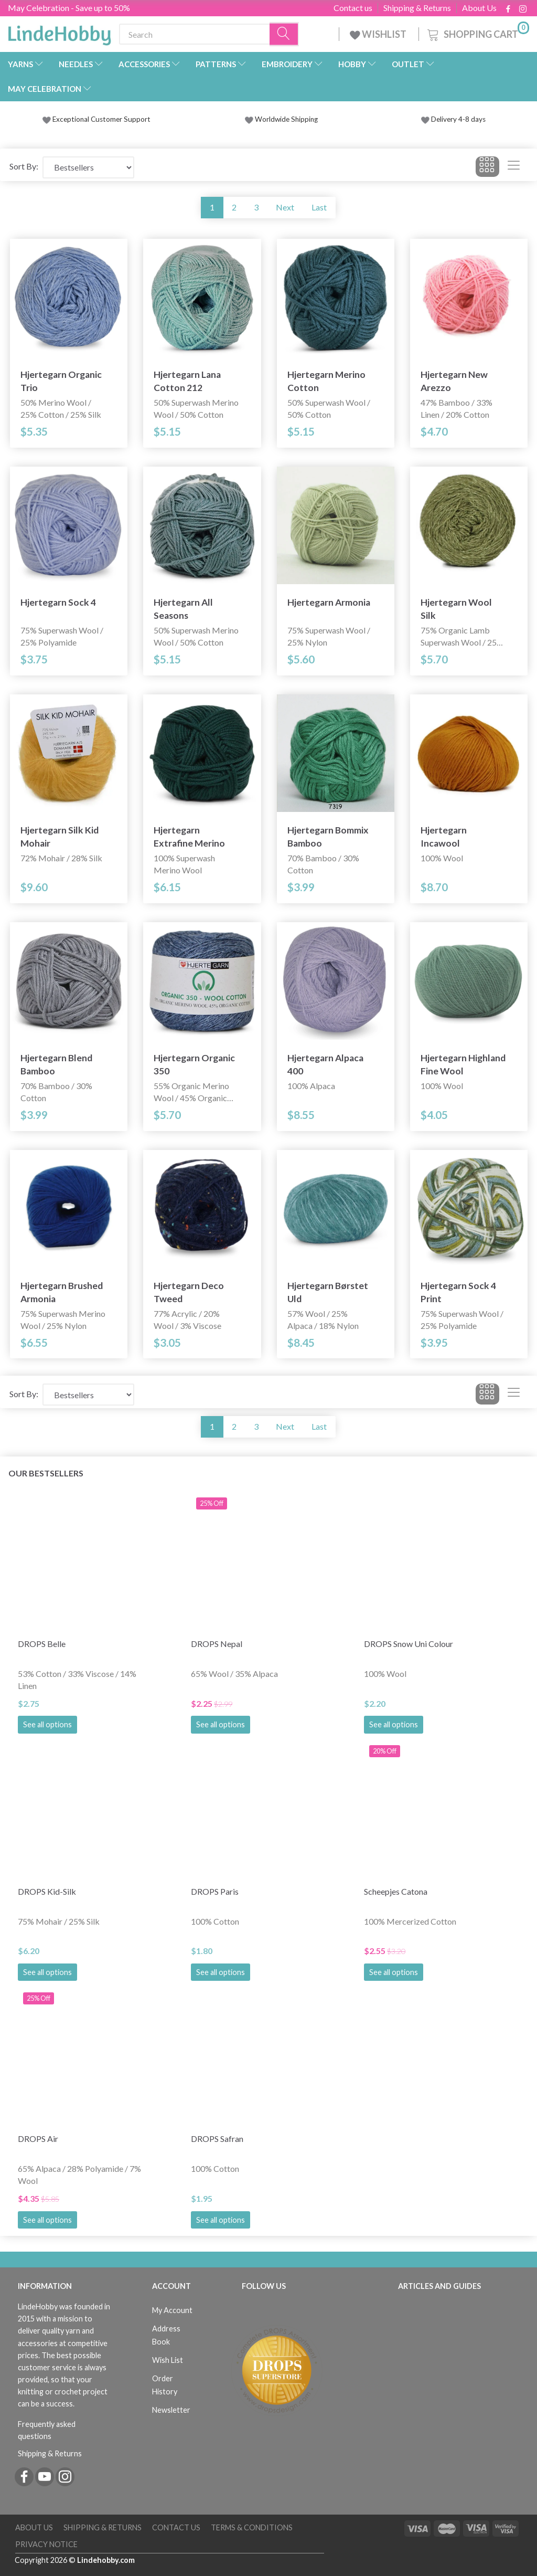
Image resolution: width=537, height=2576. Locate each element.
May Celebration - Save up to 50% (69, 8)
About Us (479, 8)
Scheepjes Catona (395, 1891)
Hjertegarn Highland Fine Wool (463, 1064)
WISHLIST (379, 34)
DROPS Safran (217, 2139)
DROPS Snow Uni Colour (408, 1644)
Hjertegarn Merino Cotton (326, 381)
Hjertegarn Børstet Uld (327, 1292)
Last (319, 207)
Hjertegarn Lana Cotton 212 (187, 381)
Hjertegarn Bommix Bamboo (328, 837)
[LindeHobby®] (59, 32)
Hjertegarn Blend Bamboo (56, 1064)
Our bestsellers (45, 1473)
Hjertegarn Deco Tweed (189, 1292)
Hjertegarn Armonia (328, 602)
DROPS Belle (42, 1644)
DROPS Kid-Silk (47, 1891)
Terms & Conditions (252, 2527)
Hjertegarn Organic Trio (61, 381)
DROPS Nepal (216, 1644)
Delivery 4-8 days (453, 119)
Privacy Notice (46, 2544)
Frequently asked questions (47, 2430)
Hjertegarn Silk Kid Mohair (59, 837)
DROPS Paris (215, 1891)
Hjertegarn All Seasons (183, 609)
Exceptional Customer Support (101, 119)
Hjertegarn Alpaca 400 (325, 1064)
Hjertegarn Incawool (444, 837)
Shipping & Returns (417, 8)
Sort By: (23, 166)
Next (285, 207)
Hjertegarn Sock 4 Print (458, 1292)
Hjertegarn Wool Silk (456, 609)
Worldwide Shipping (281, 119)
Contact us (353, 8)
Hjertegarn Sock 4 (58, 602)
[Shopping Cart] (477, 33)
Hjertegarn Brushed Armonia (61, 1292)
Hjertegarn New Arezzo (454, 381)
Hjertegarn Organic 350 (194, 1064)
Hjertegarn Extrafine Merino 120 (189, 837)
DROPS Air (38, 2139)
